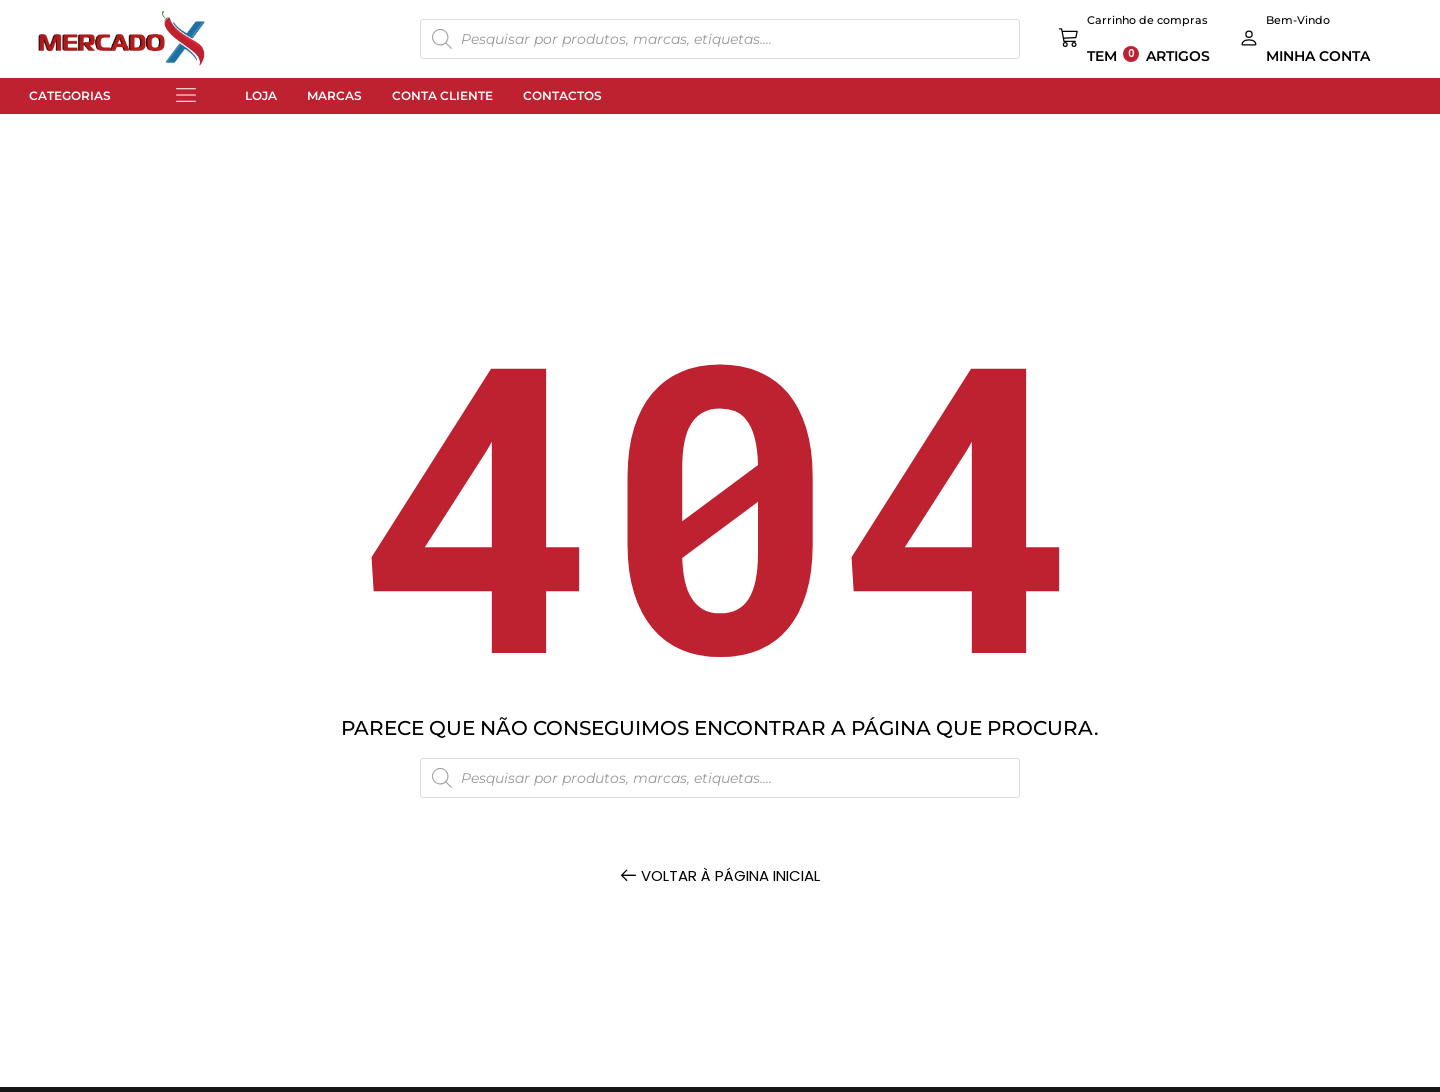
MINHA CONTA (1318, 56)
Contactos (562, 95)
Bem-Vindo (1298, 20)
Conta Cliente (442, 95)
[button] (186, 96)
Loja (261, 95)
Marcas (334, 95)
